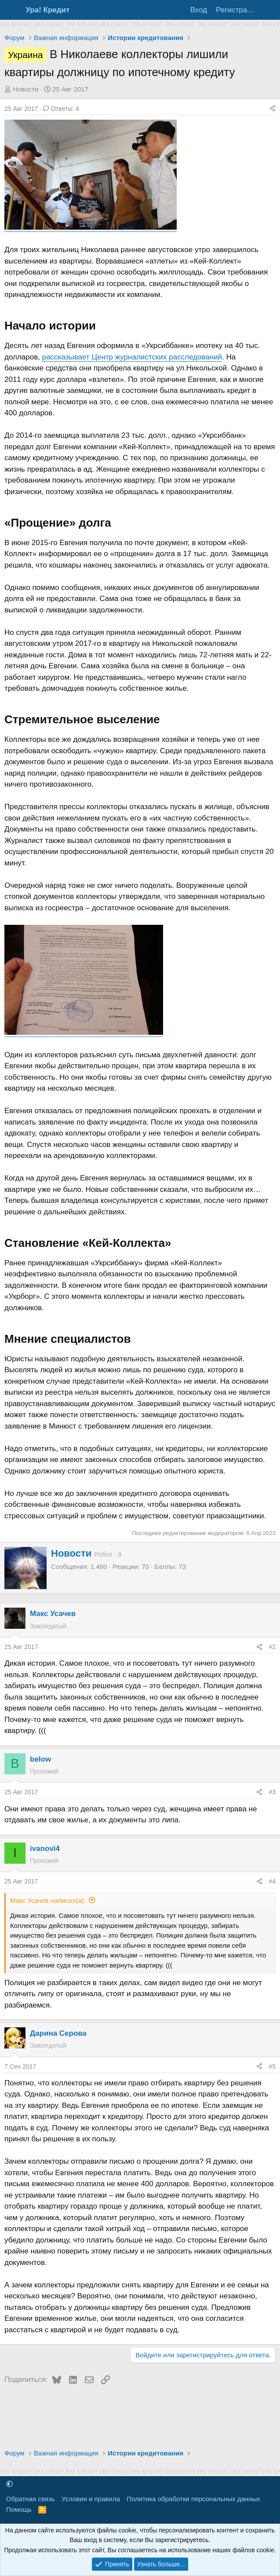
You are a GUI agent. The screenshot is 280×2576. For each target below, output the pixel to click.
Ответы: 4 (61, 108)
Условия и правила (91, 2499)
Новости (25, 89)
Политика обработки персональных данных (193, 2499)
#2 (272, 1646)
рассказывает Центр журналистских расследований (132, 357)
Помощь (19, 2509)
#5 (272, 2066)
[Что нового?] (269, 9)
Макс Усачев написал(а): (48, 1900)
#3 (272, 1792)
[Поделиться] (272, 109)
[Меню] (12, 10)
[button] (9, 2483)
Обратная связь (30, 2499)
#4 (272, 1881)
